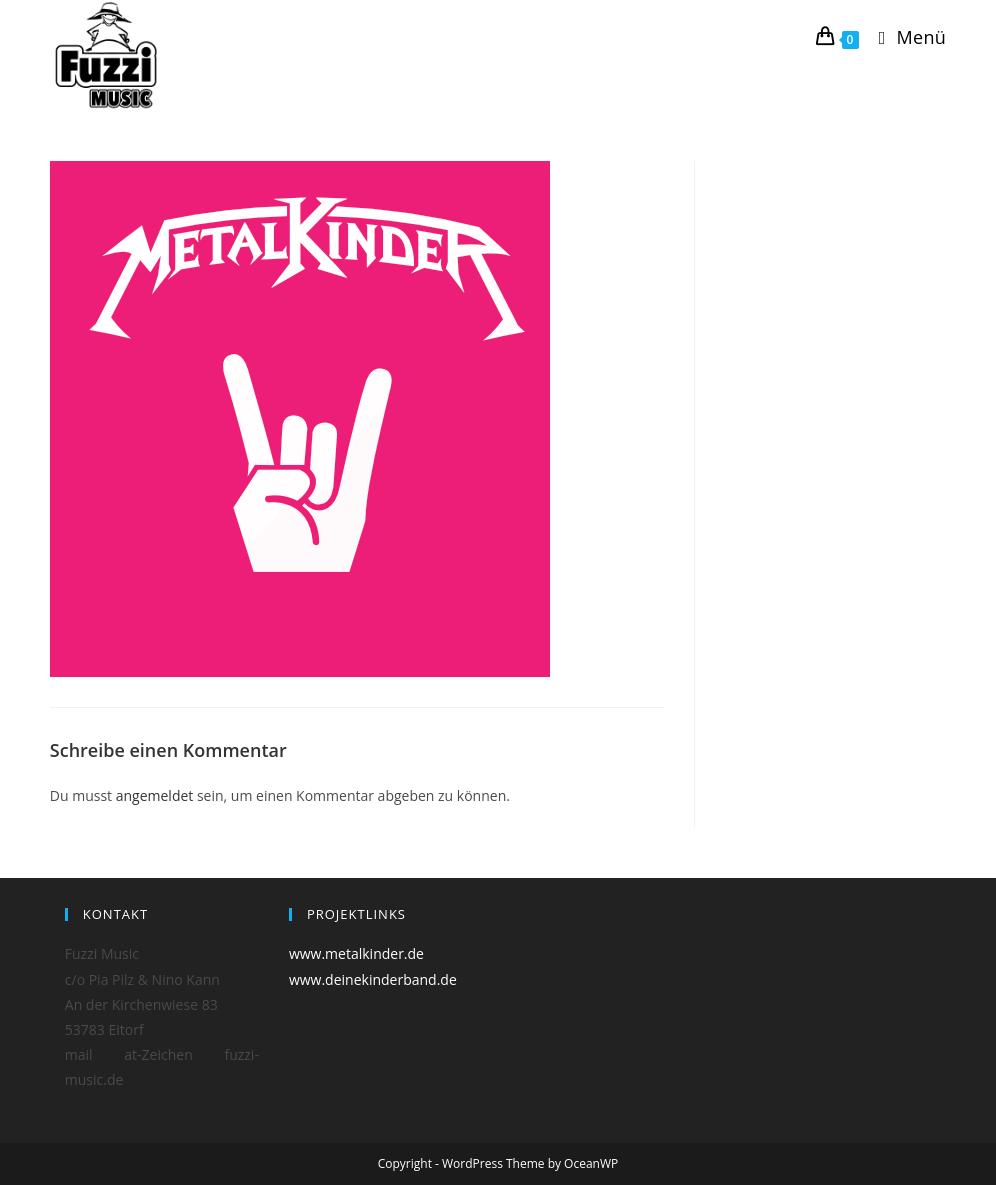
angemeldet (155, 795)
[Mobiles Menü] (905, 37)
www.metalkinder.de (356, 953)
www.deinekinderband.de (373, 979)
